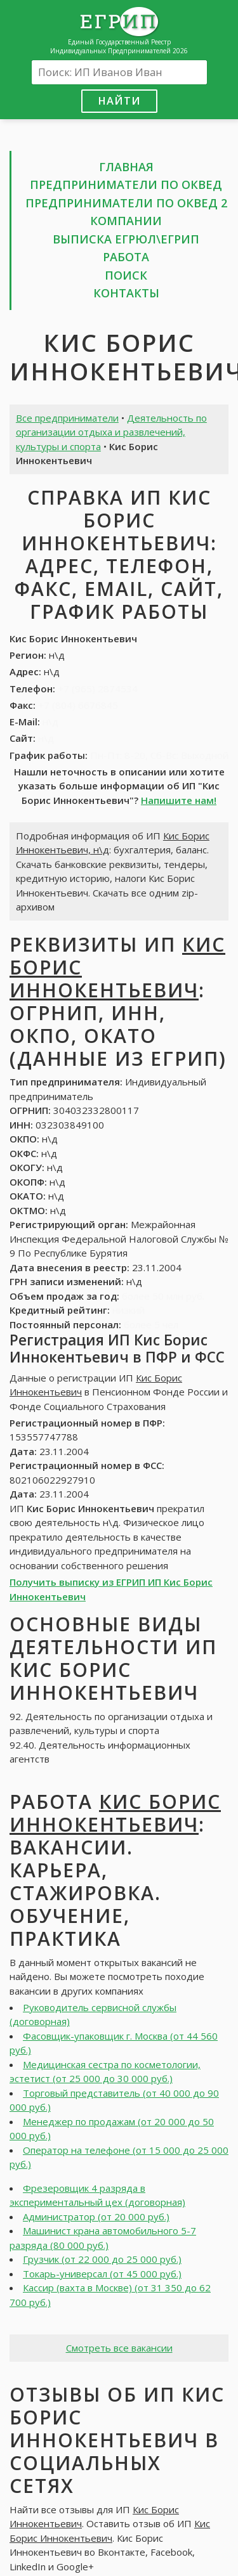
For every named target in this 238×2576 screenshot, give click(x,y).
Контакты (126, 293)
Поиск (126, 275)
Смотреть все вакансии (119, 2347)
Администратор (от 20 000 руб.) (96, 2216)
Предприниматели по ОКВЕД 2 (126, 202)
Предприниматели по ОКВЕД (126, 184)
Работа (126, 256)
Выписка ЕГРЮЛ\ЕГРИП (126, 239)
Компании (126, 220)
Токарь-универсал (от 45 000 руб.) (102, 2273)
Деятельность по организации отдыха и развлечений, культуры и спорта (111, 432)
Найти (119, 100)
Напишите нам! (178, 800)
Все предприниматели (67, 417)
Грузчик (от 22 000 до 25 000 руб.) (102, 2259)
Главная (126, 166)
